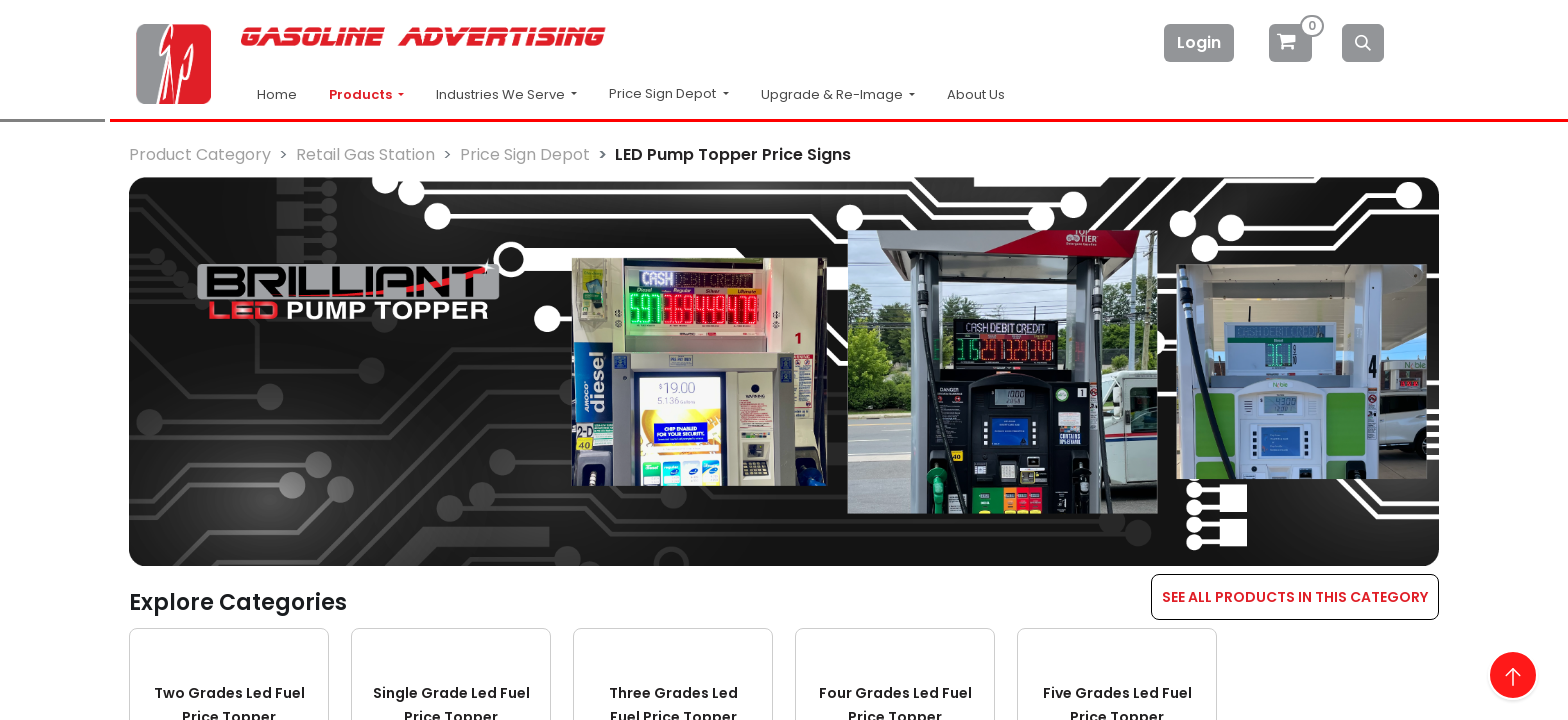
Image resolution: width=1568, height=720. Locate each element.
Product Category (200, 154)
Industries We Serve (502, 94)
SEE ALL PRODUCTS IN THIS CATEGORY (1295, 597)
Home (277, 94)
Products (362, 94)
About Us (976, 94)
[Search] (1363, 43)
